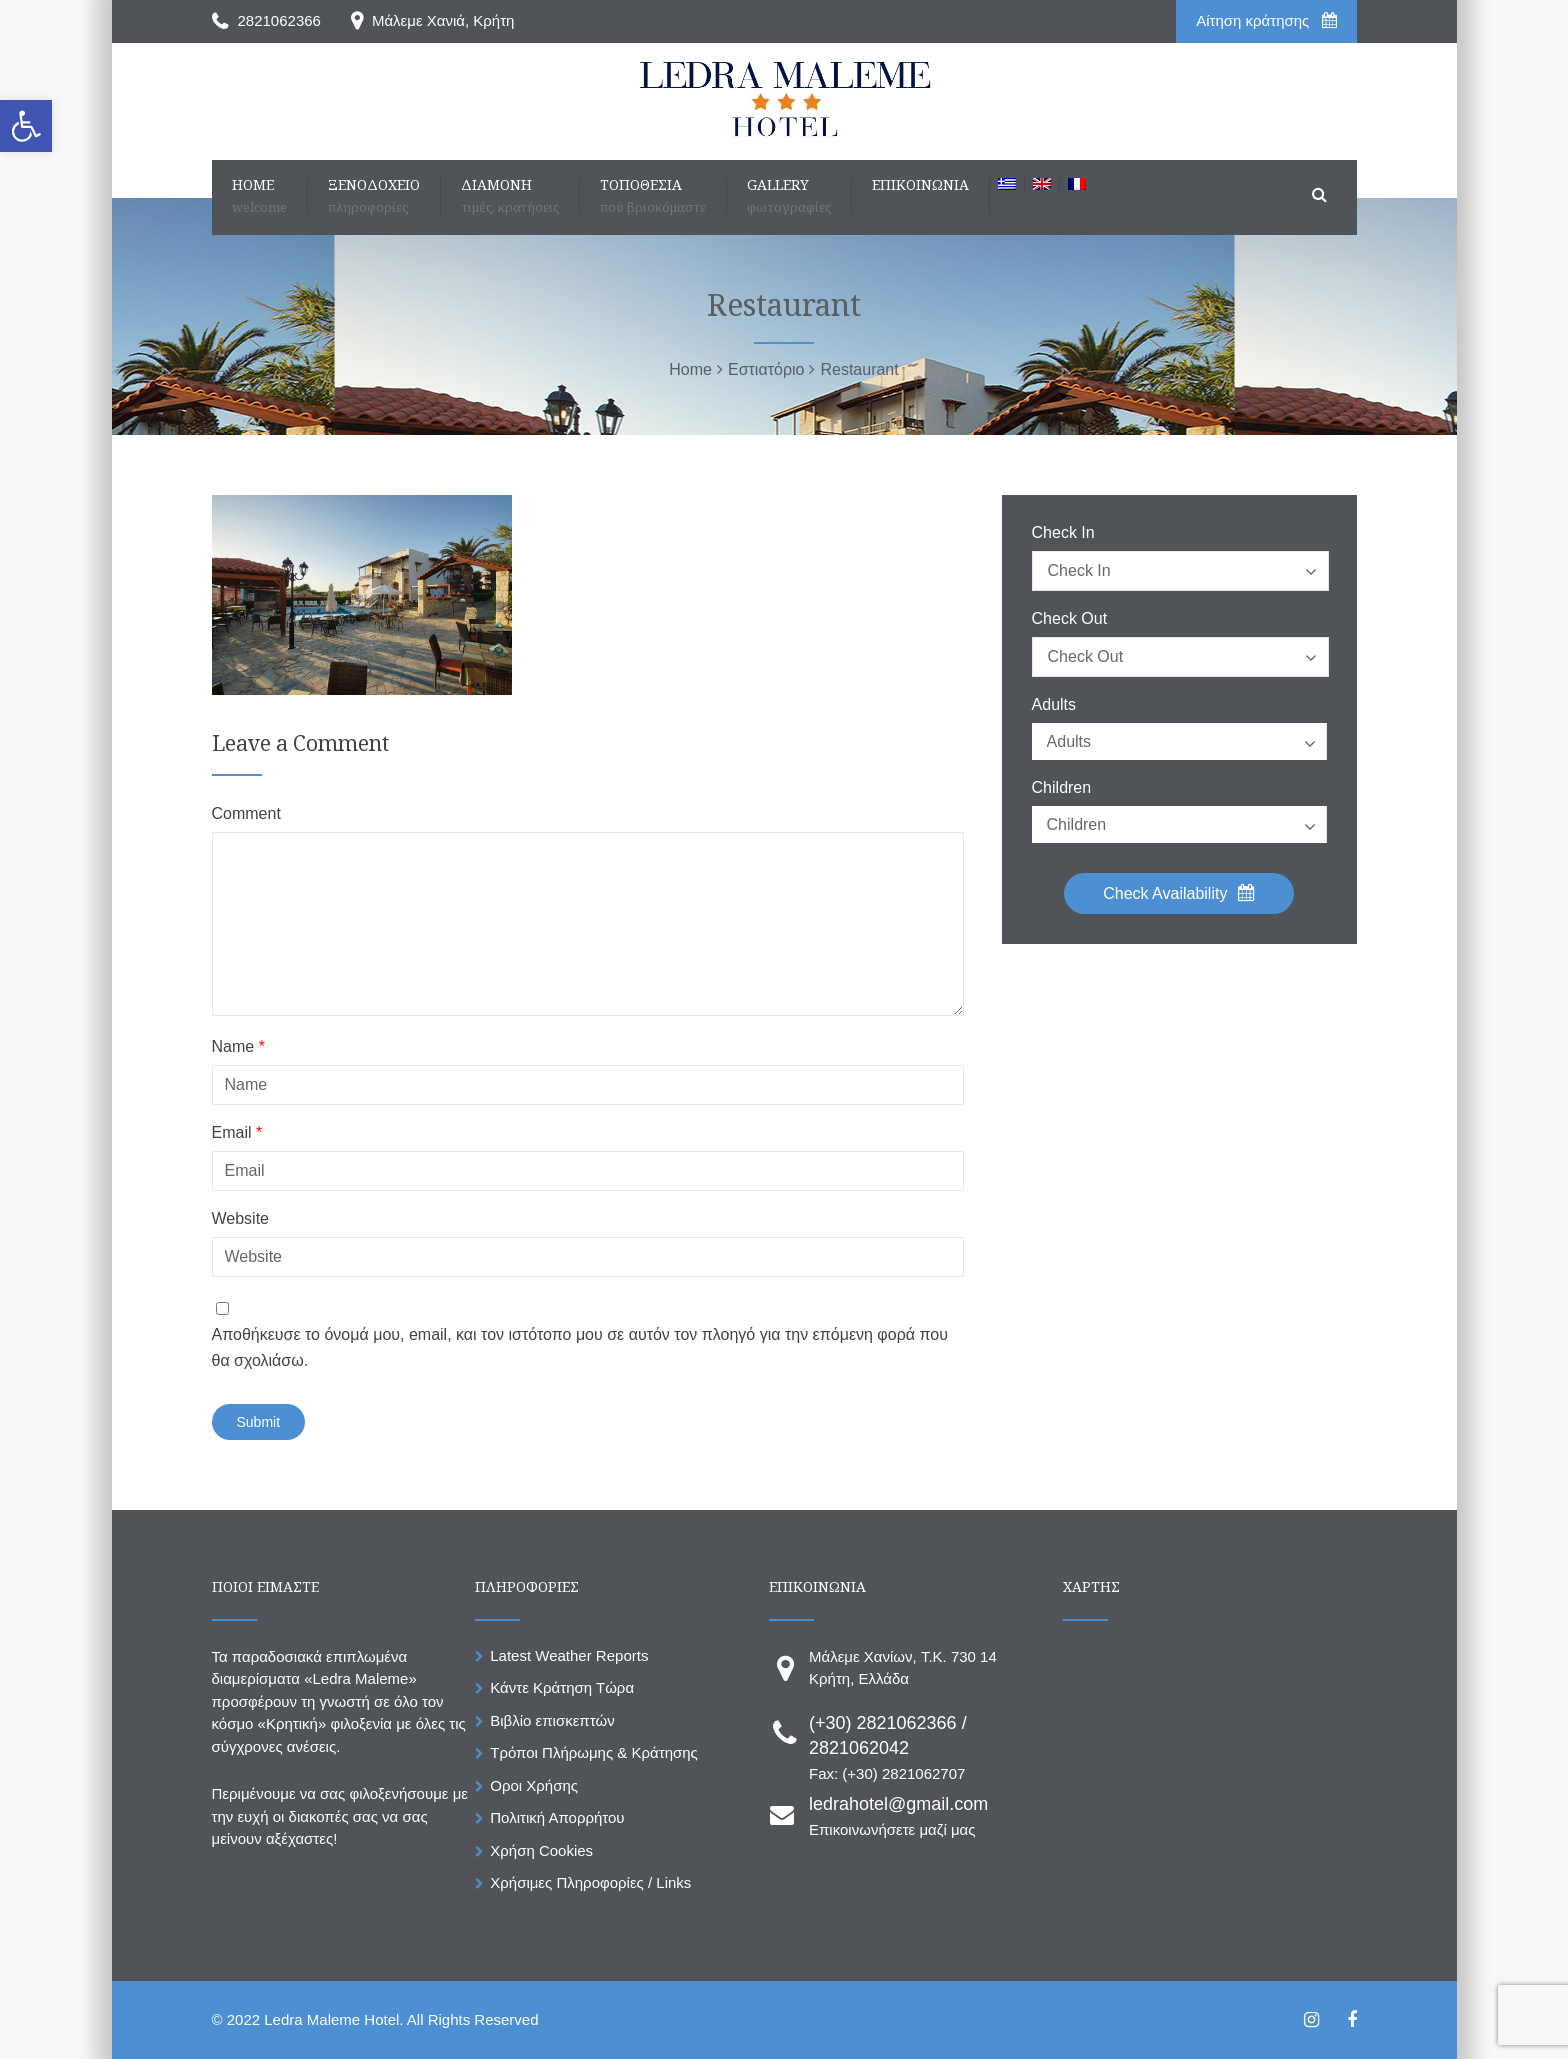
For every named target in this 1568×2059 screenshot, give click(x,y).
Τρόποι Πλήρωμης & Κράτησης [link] (594, 1752)
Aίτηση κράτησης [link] (1266, 20)
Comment (246, 814)
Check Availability (1179, 893)
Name (238, 1047)
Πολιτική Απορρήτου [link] (557, 1817)
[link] (26, 126)
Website (241, 1219)
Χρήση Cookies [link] (541, 1850)
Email (237, 1133)
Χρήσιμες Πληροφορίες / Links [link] (590, 1882)
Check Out (1070, 619)
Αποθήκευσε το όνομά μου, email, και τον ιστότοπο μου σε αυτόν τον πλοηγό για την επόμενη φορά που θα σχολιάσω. (580, 1347)
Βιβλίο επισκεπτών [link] (552, 1720)
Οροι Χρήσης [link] (534, 1785)
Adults (1054, 705)
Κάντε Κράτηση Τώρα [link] (562, 1687)
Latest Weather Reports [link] (569, 1655)
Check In (1063, 533)
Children (1062, 788)
